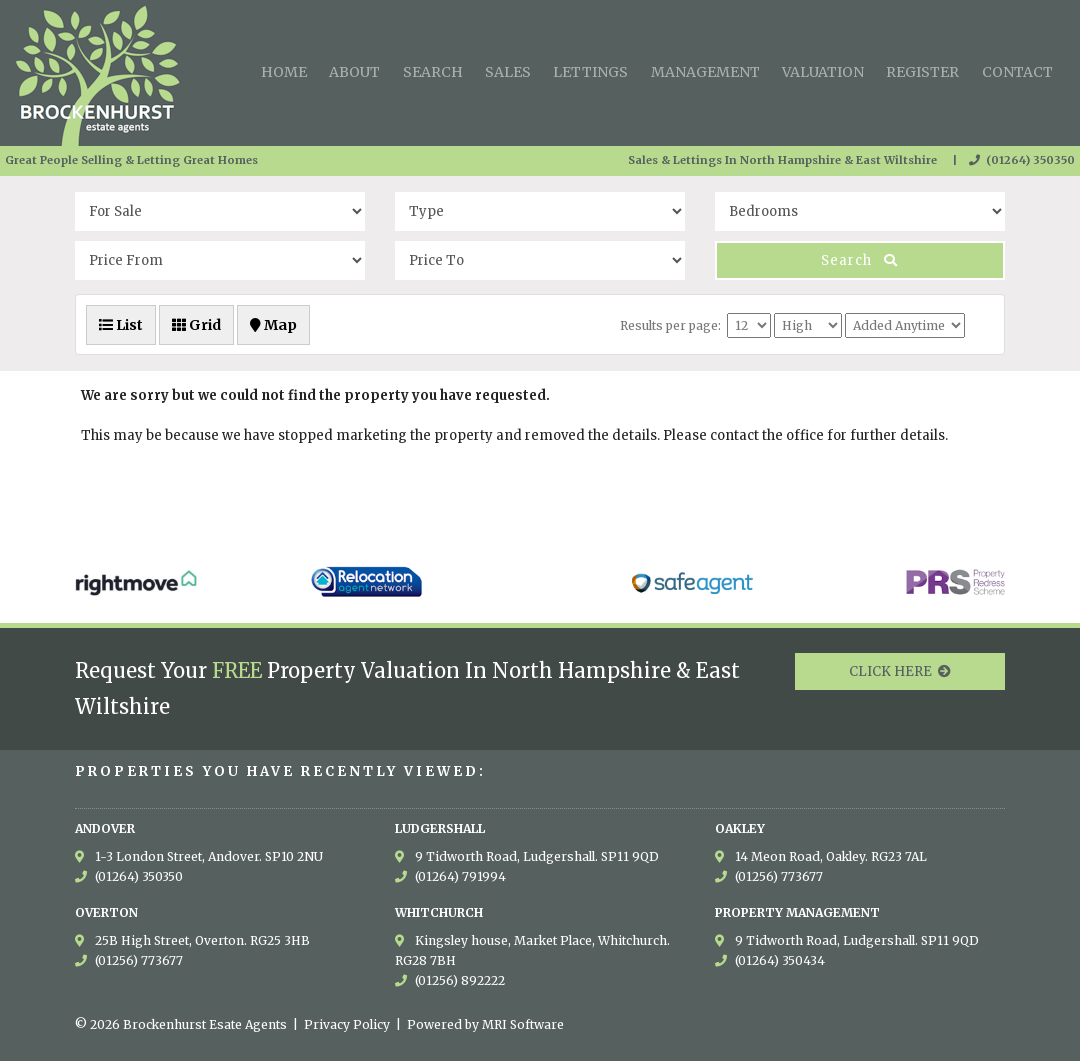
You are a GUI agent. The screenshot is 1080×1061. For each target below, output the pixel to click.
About (354, 72)
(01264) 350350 (1022, 160)
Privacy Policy (347, 1024)
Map (273, 325)
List (121, 325)
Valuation (823, 72)
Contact (1017, 72)
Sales (508, 72)
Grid (196, 325)
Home (284, 72)
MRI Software (523, 1024)
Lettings (590, 72)
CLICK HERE (900, 671)
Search (433, 72)
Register (922, 72)
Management (705, 72)
